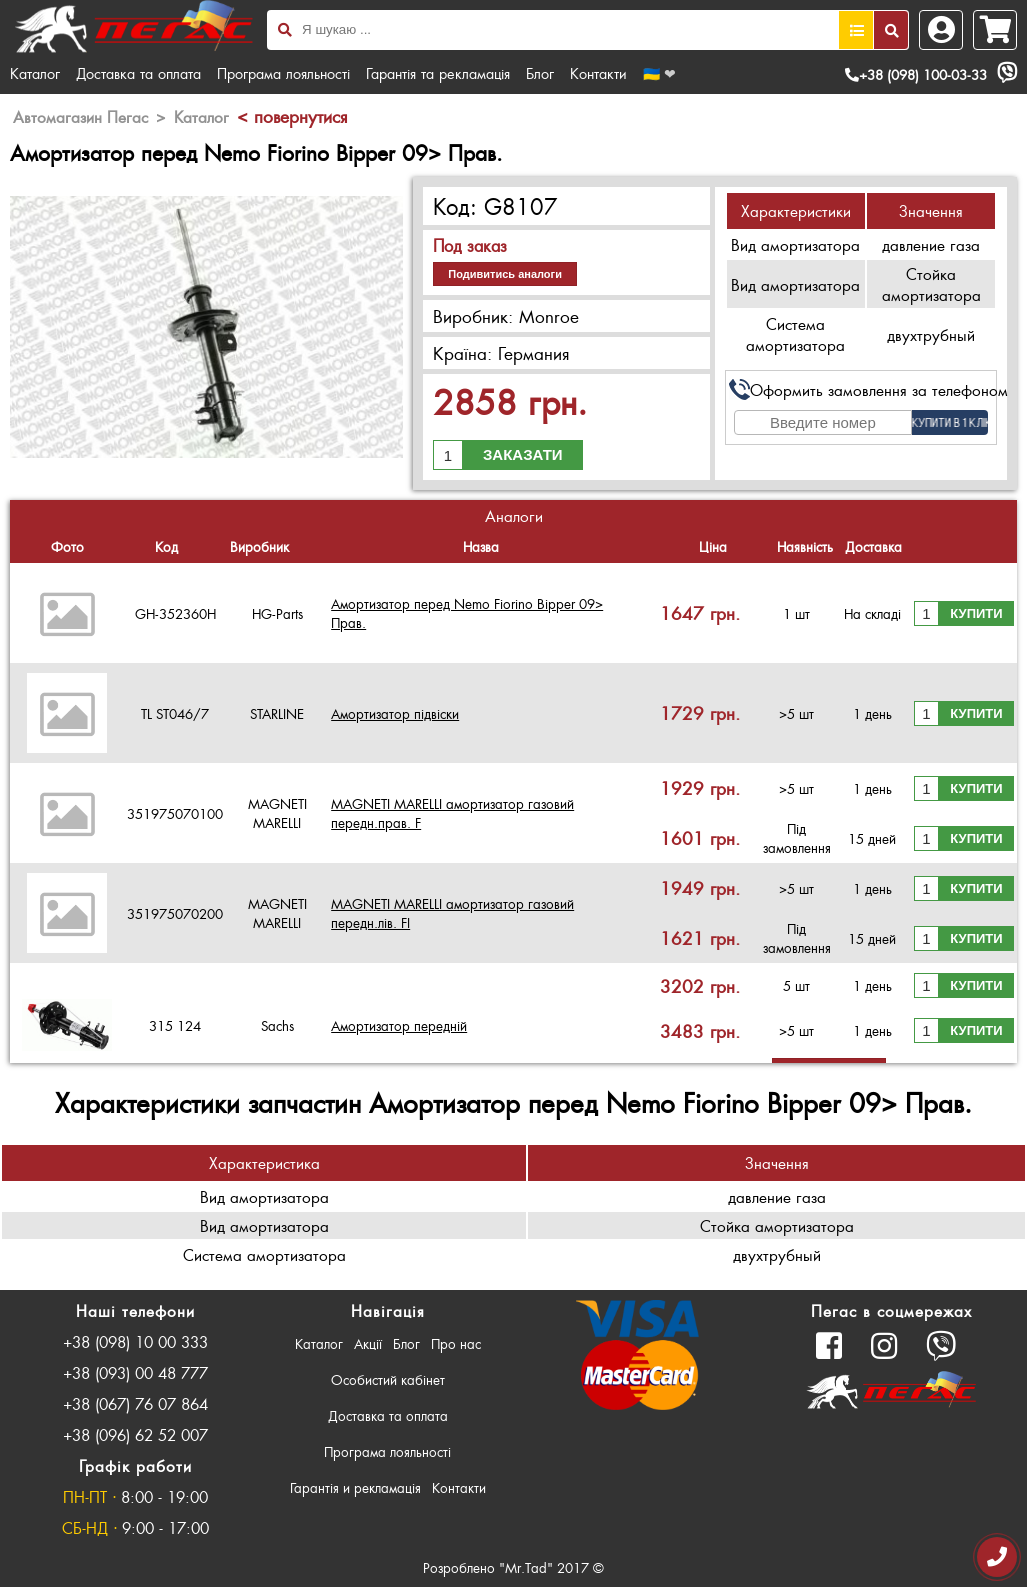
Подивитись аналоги (505, 274)
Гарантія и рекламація (355, 1487)
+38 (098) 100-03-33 (916, 74)
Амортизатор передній (399, 1025)
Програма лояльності (283, 73)
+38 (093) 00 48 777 (135, 1372)
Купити (976, 613)
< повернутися (292, 116)
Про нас (456, 1343)
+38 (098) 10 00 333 (135, 1341)
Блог (540, 73)
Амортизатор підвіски (395, 713)
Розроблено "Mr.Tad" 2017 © (513, 1567)
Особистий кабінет (388, 1379)
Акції (368, 1343)
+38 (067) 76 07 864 (135, 1403)
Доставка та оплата (138, 73)
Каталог (35, 73)
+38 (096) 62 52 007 (135, 1434)
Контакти (598, 73)
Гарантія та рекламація (438, 73)
